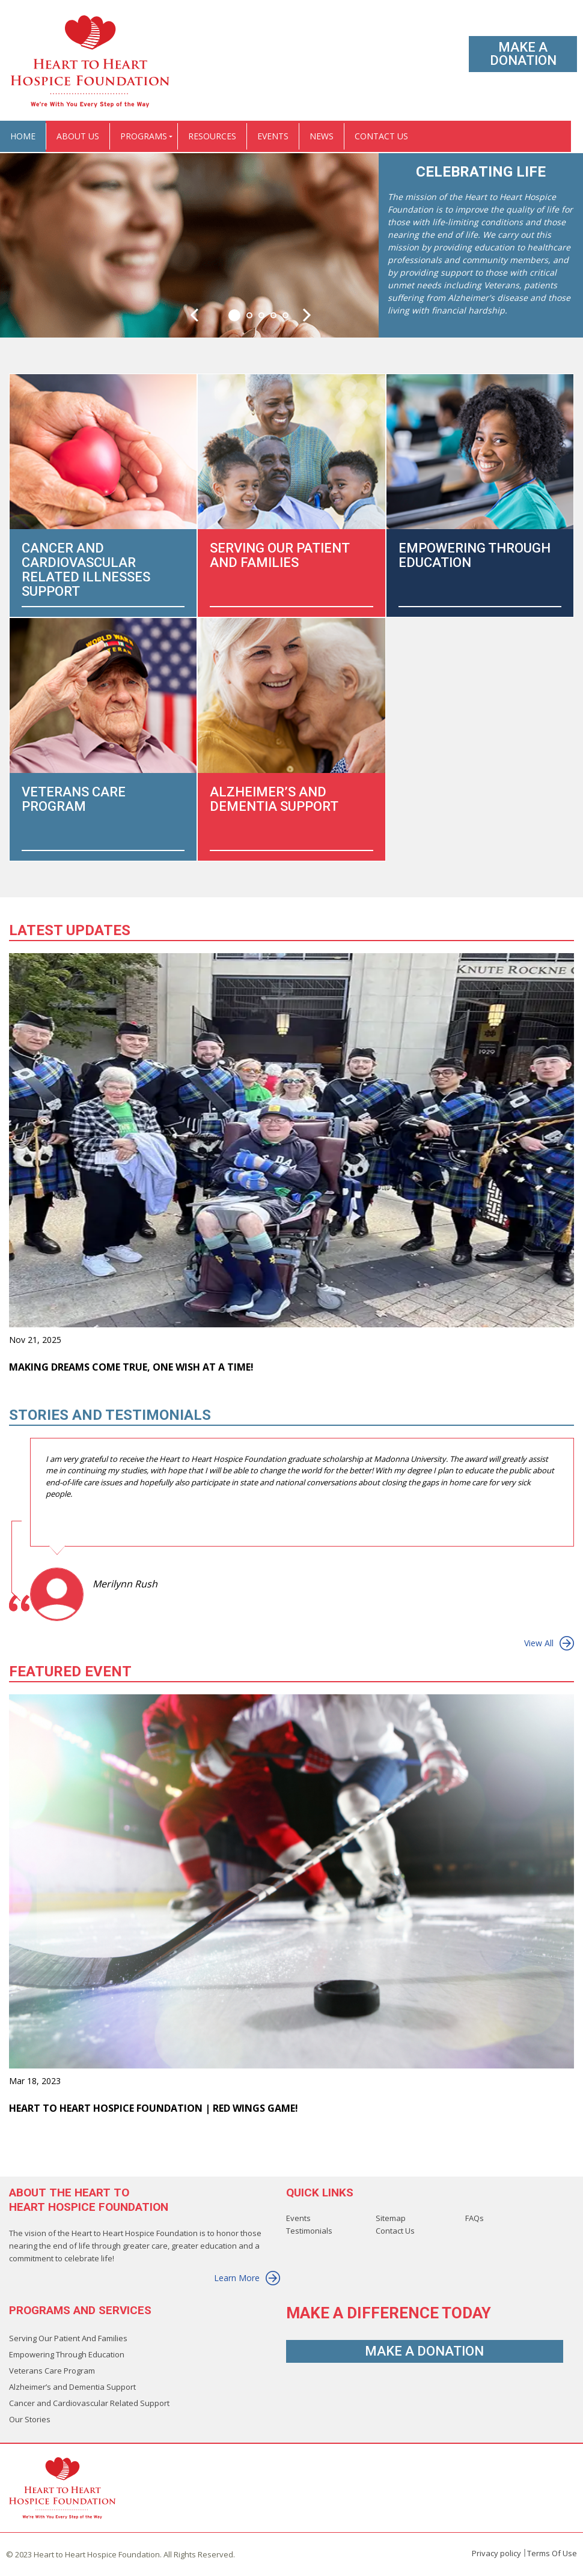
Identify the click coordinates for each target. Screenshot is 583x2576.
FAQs (474, 2218)
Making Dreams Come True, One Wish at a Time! (131, 1367)
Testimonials (309, 2230)
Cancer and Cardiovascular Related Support (89, 2403)
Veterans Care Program (52, 2370)
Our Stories (29, 2419)
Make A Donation (523, 54)
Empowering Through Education (66, 2354)
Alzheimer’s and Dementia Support (72, 2386)
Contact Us (395, 2230)
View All (549, 1643)
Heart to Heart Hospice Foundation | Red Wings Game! (153, 2108)
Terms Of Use (552, 2553)
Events (298, 2218)
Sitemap (391, 2218)
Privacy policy (496, 2553)
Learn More (247, 2278)
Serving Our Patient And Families (68, 2338)
